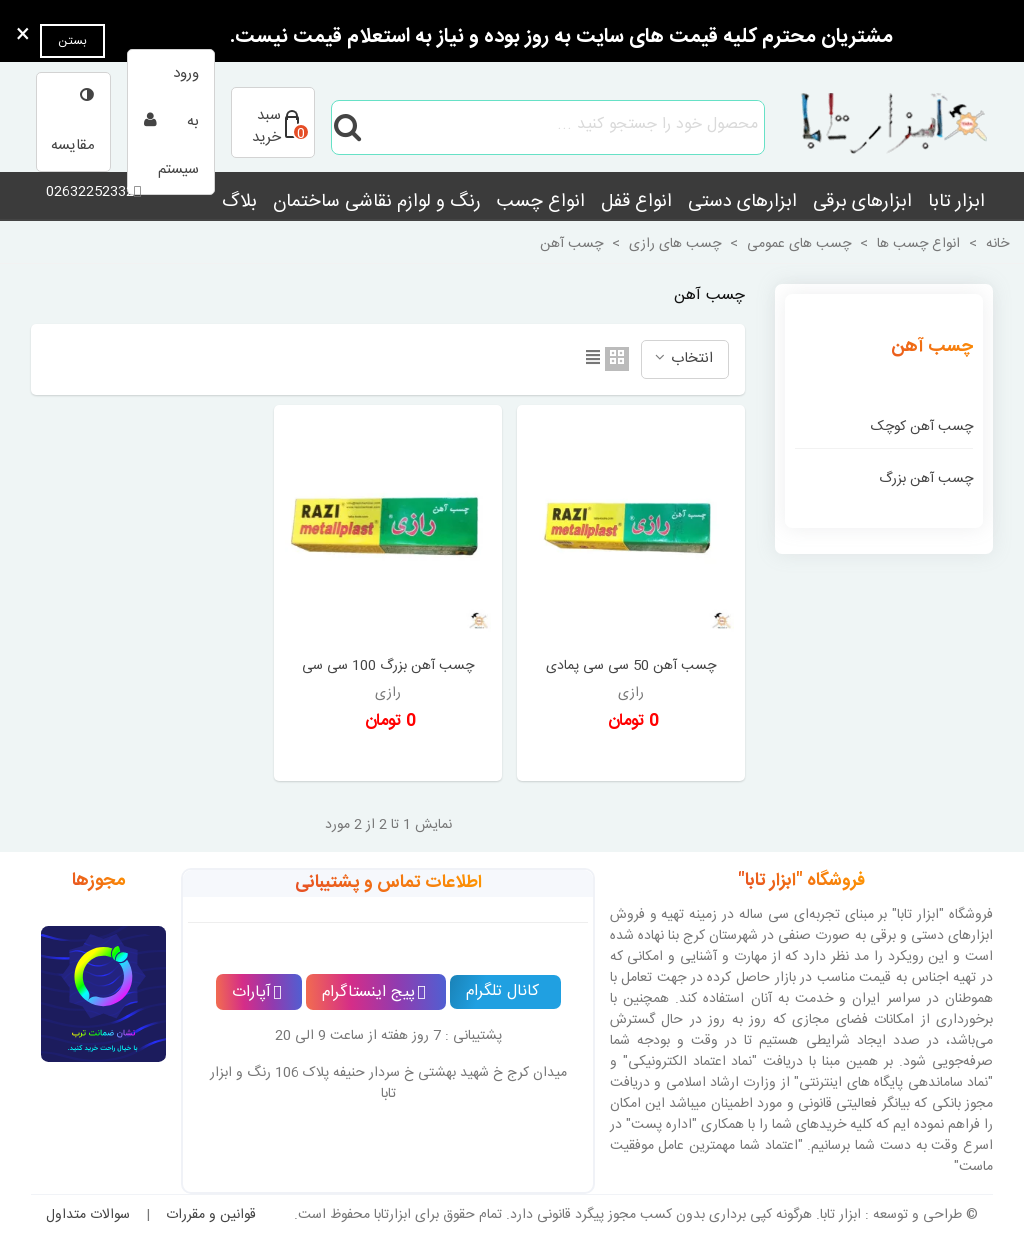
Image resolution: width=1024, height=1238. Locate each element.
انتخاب (682, 358)
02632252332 (90, 192)
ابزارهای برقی (862, 202)
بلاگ (239, 202)
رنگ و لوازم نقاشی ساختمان (377, 202)
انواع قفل (636, 202)
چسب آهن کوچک (922, 427)
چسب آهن (932, 347)
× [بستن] (23, 36)
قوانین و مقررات (211, 1215)
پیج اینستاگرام (374, 992)
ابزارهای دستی (742, 202)
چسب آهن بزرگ (926, 479)
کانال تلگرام (502, 991)
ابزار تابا (956, 202)
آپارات (257, 992)
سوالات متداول (88, 1215)
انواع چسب (541, 202)
